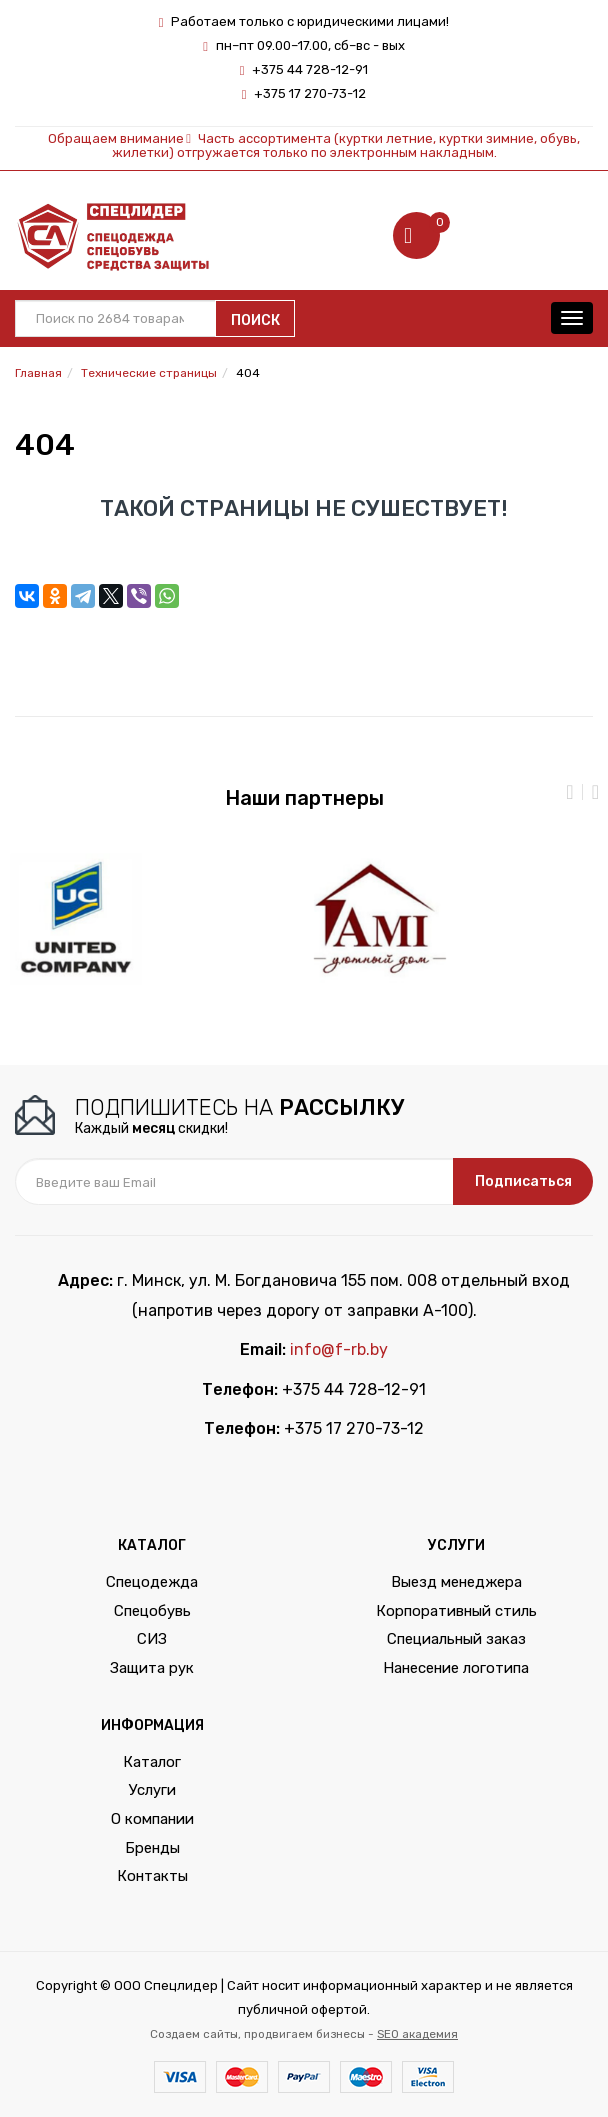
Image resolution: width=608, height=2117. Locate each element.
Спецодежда (152, 1582)
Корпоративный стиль (456, 1611)
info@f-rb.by (339, 1349)
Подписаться (523, 1181)
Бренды (152, 1848)
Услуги (152, 1790)
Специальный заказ (456, 1639)
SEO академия (417, 2034)
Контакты (152, 1876)
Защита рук (152, 1668)
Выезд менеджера (456, 1582)
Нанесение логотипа (456, 1668)
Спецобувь (152, 1611)
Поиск (255, 320)
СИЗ (152, 1639)
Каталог (152, 1762)
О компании (152, 1819)
